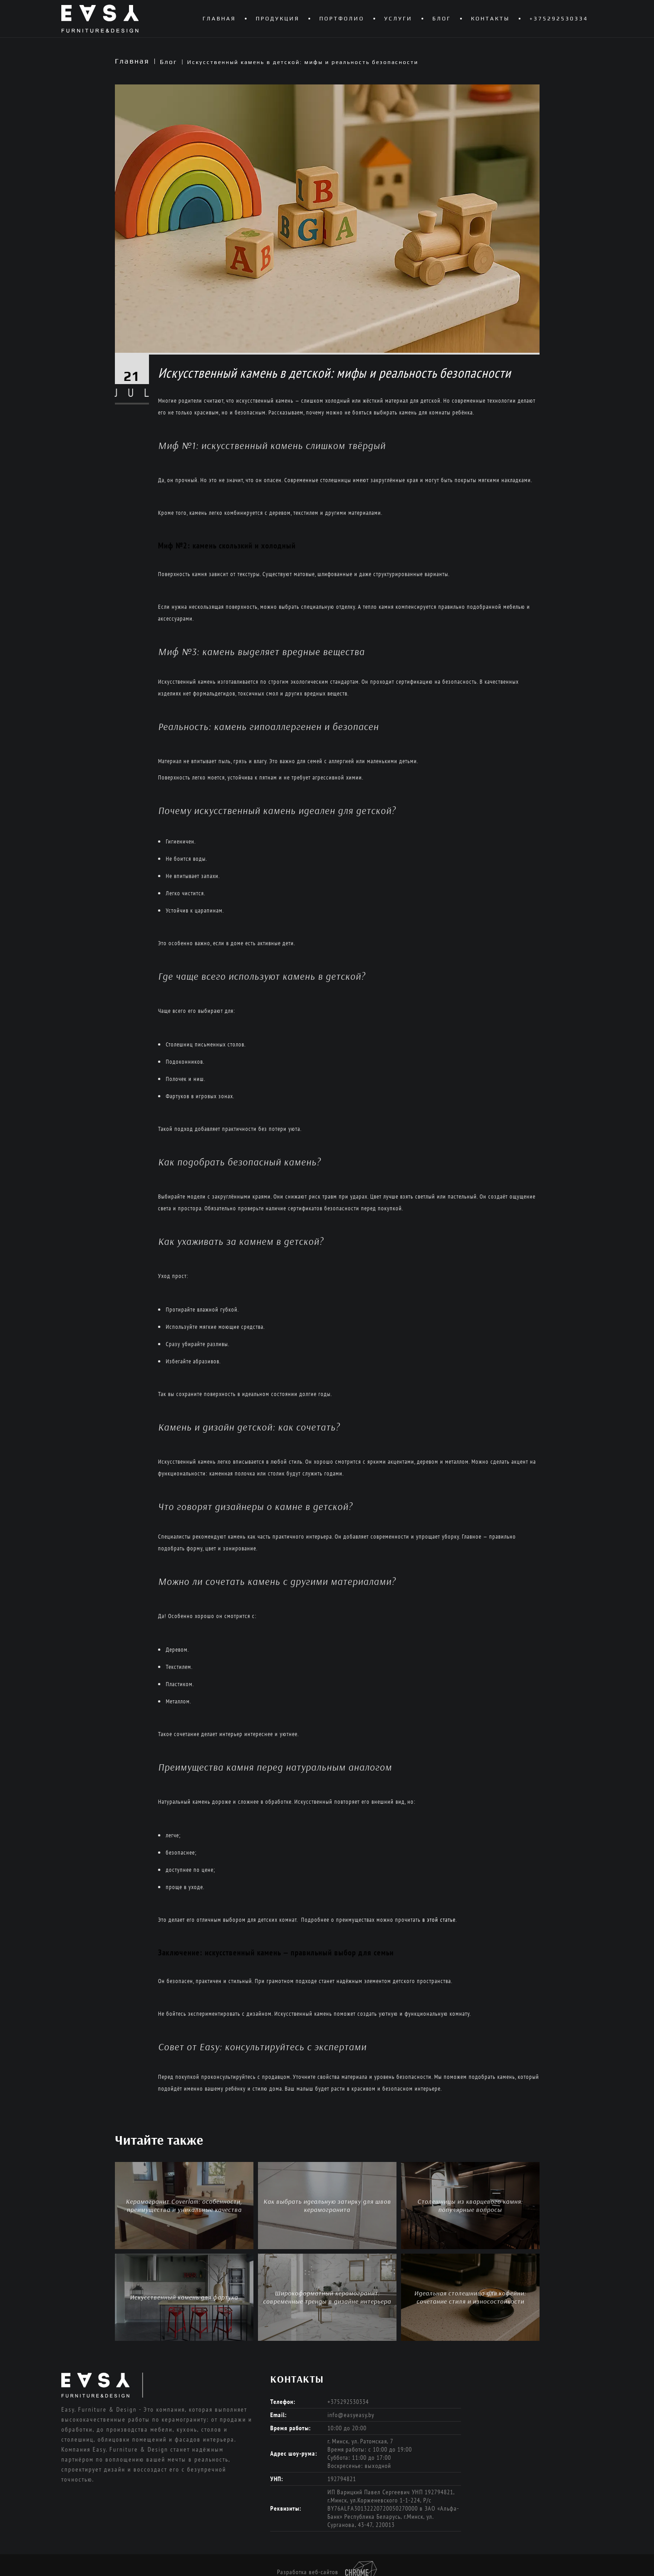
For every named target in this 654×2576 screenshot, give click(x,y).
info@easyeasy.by (350, 2415)
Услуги (398, 18)
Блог (441, 18)
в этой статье (439, 1920)
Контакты (490, 18)
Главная (219, 18)
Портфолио (341, 18)
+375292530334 (559, 18)
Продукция (277, 18)
